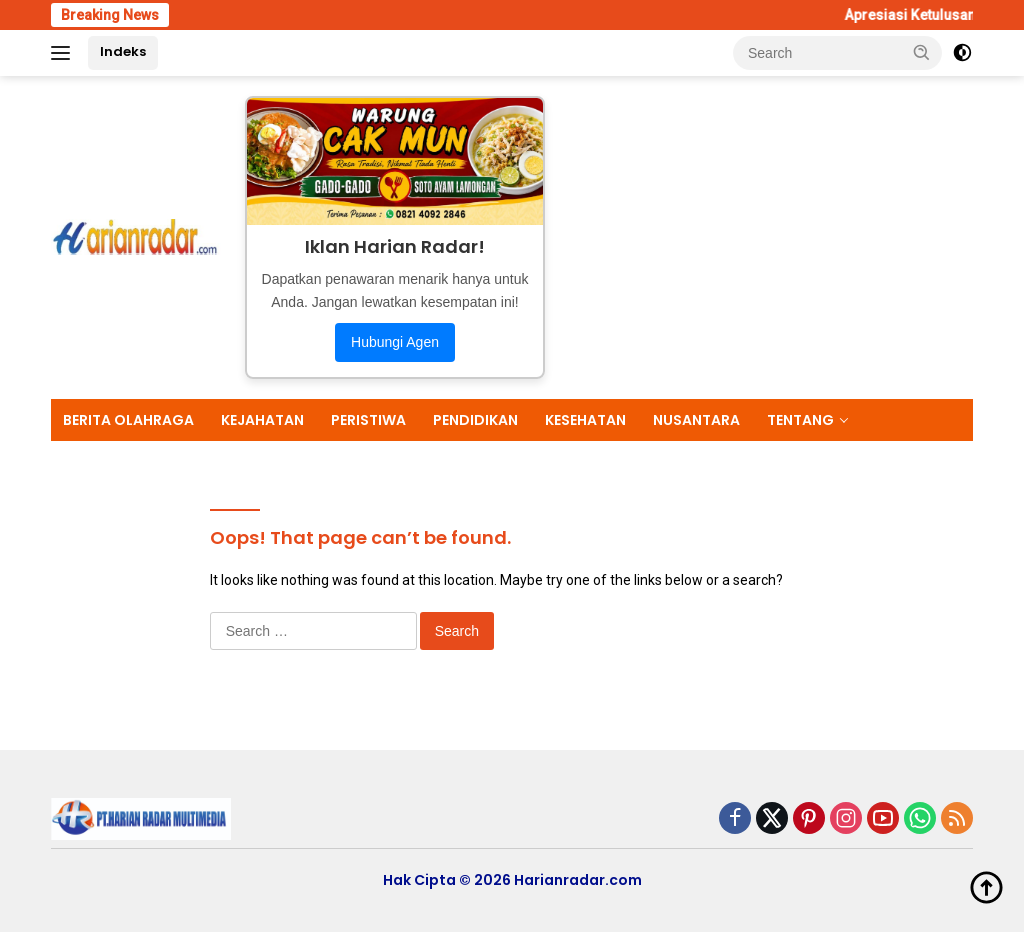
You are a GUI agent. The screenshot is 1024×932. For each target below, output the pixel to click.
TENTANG (800, 420)
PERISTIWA (368, 420)
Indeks (123, 51)
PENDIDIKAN (475, 420)
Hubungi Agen (395, 342)
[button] (922, 52)
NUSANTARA (696, 420)
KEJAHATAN (262, 420)
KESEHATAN (585, 420)
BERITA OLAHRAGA (128, 420)
